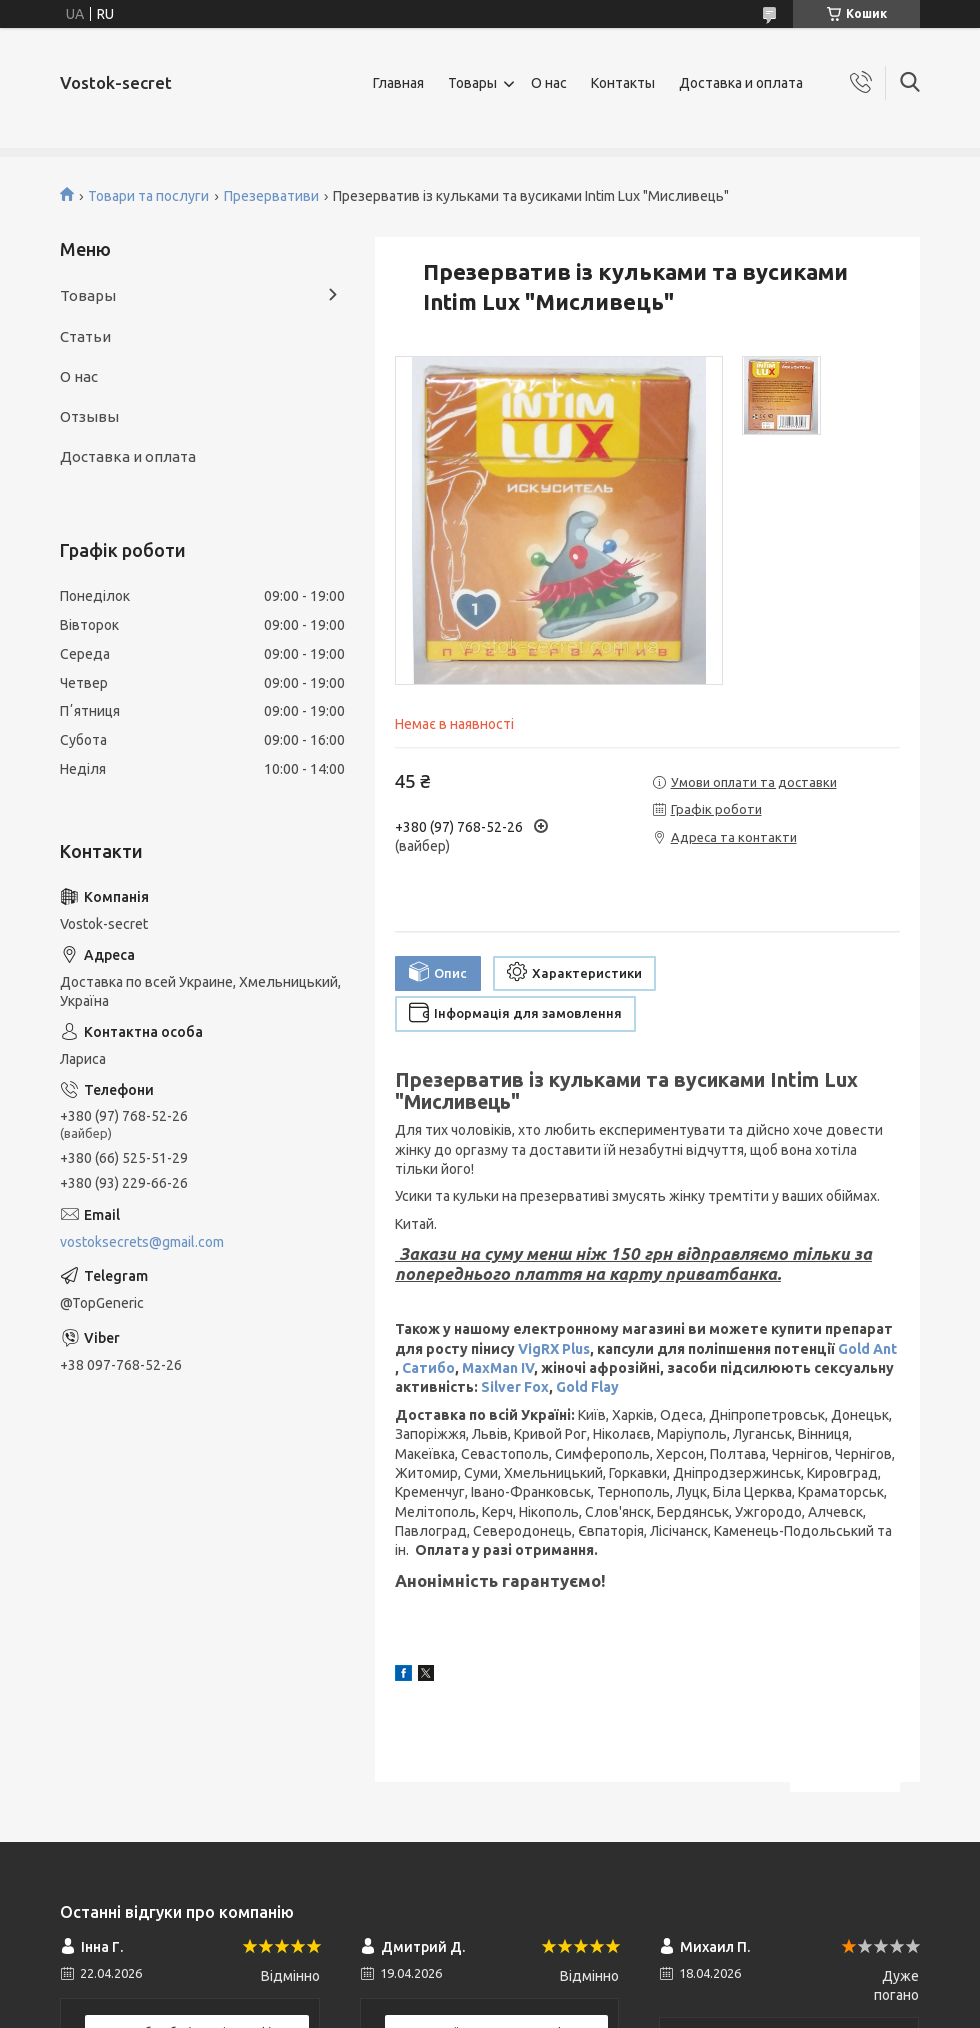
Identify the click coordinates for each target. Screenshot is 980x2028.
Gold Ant (867, 1349)
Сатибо (428, 1368)
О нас (549, 83)
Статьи (85, 336)
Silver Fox (515, 1387)
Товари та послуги (148, 196)
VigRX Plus (554, 1349)
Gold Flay (587, 1387)
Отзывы (89, 416)
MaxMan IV (498, 1368)
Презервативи (271, 196)
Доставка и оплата (741, 83)
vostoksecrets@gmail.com (142, 1242)
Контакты (623, 83)
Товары (472, 83)
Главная (398, 83)
